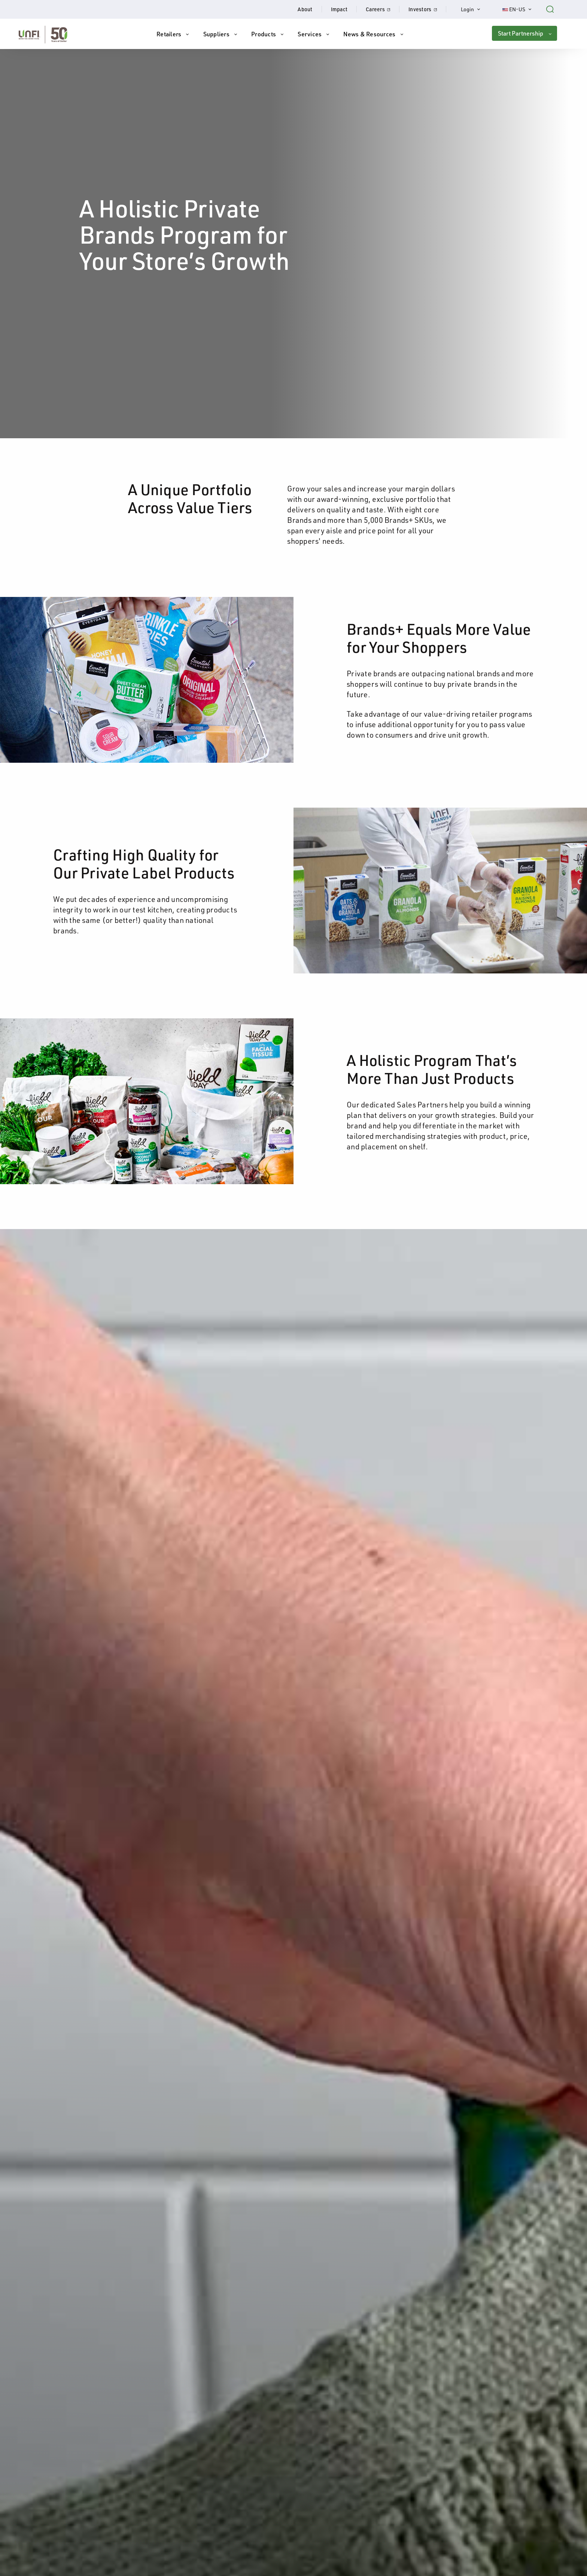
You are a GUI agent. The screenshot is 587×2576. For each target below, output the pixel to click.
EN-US (521, 9)
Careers (382, 9)
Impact (339, 9)
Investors (427, 9)
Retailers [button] (168, 34)
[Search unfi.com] (550, 8)
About (305, 9)
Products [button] (263, 34)
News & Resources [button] (369, 34)
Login (474, 9)
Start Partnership (520, 33)
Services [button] (310, 34)
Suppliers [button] (216, 34)
